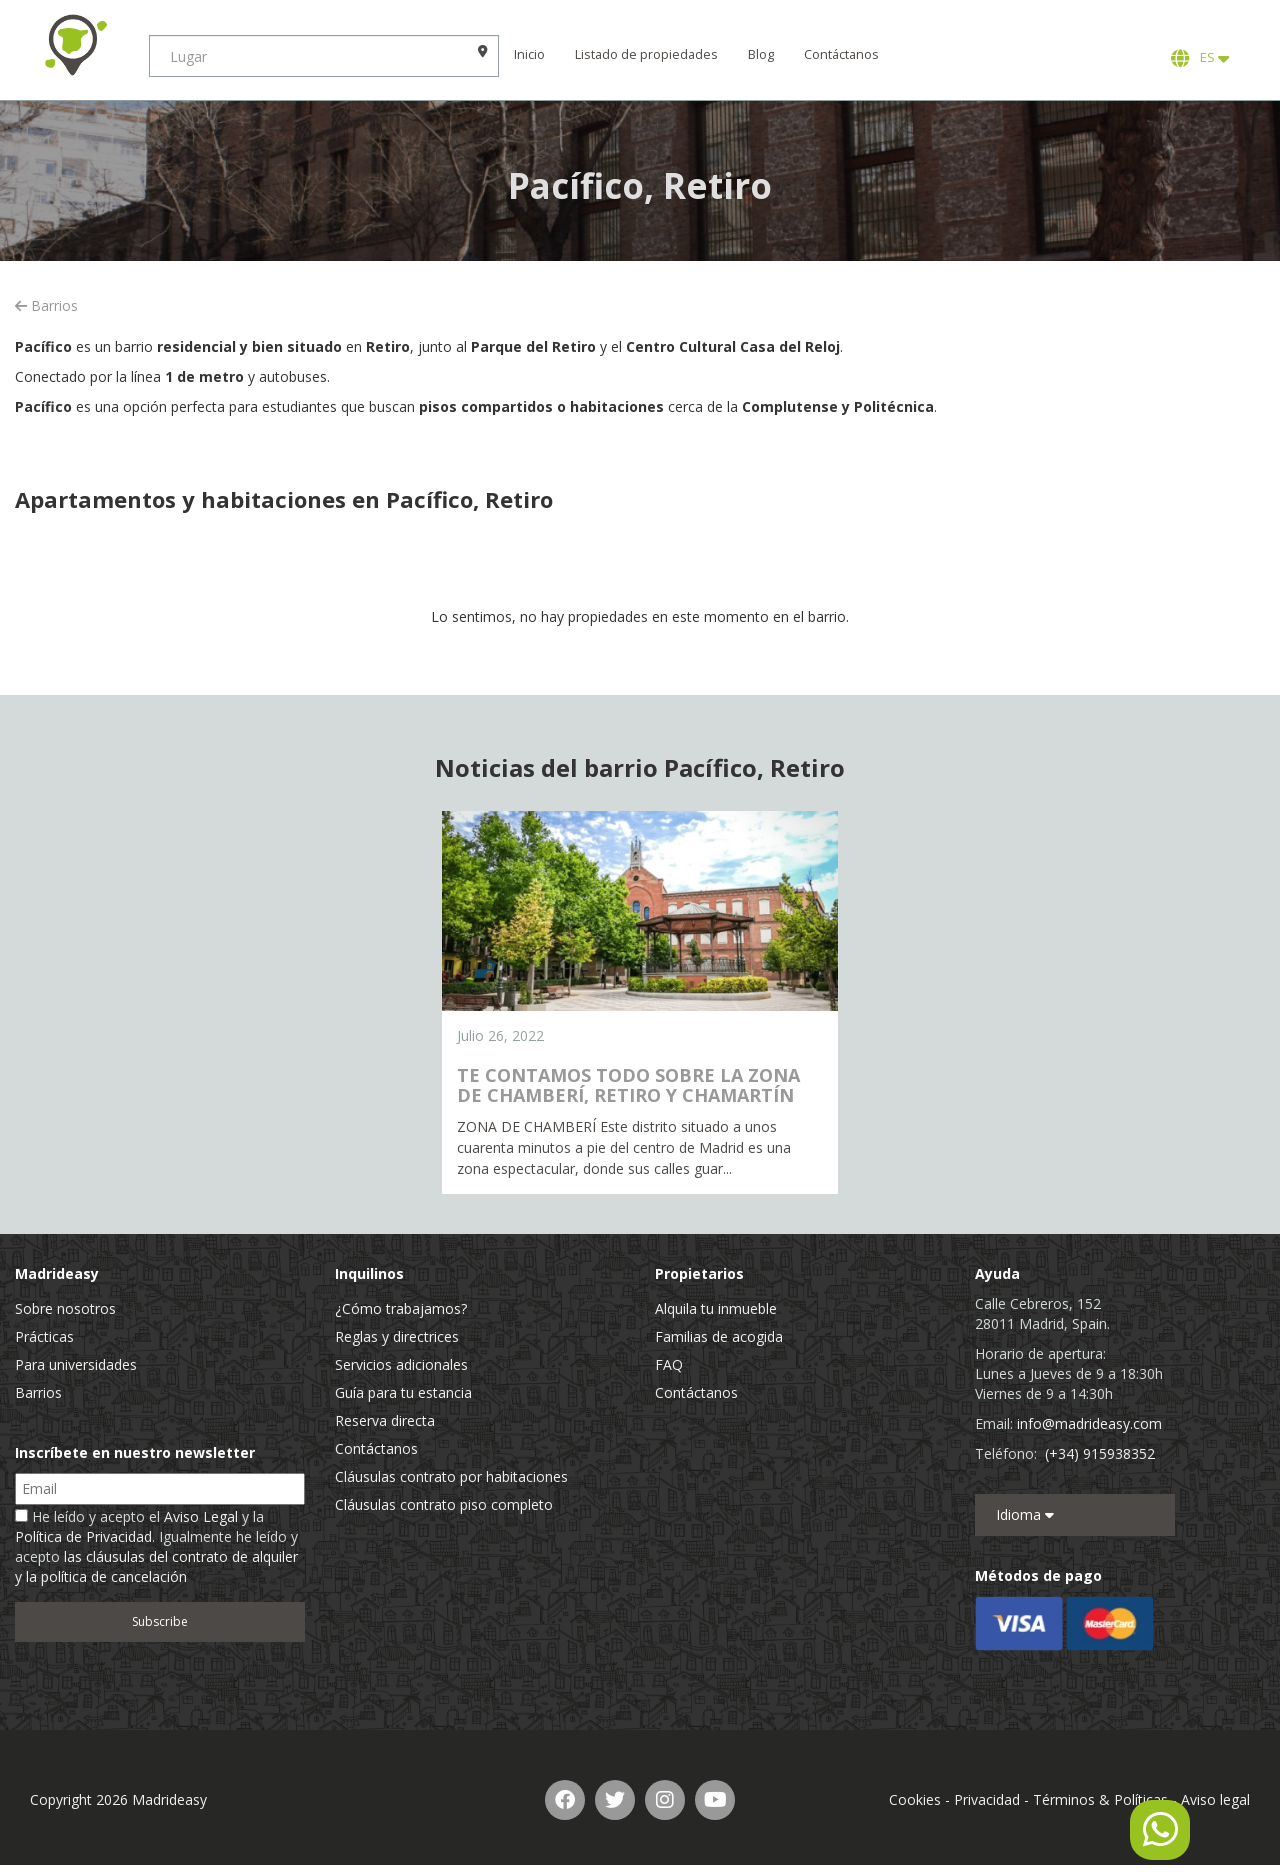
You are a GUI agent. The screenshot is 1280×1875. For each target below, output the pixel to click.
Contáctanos (842, 54)
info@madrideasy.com (1089, 1423)
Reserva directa (385, 1420)
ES (1200, 58)
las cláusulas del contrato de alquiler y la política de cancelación (156, 1566)
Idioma (1025, 1514)
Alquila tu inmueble (716, 1308)
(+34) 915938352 (1100, 1453)
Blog (762, 54)
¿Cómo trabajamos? (401, 1308)
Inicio (530, 54)
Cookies (915, 1799)
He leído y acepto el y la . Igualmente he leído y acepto (156, 1546)
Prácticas (44, 1336)
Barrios (46, 305)
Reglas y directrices (397, 1336)
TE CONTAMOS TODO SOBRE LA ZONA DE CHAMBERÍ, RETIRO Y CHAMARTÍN (628, 1085)
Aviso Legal (201, 1516)
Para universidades (76, 1364)
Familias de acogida (719, 1336)
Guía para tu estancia (403, 1392)
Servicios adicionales (401, 1364)
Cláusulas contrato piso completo (444, 1504)
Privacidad (987, 1799)
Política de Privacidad (83, 1536)
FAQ (669, 1364)
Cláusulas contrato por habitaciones (451, 1476)
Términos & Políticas (1100, 1799)
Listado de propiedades (647, 54)
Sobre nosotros (65, 1308)
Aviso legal (1215, 1799)
